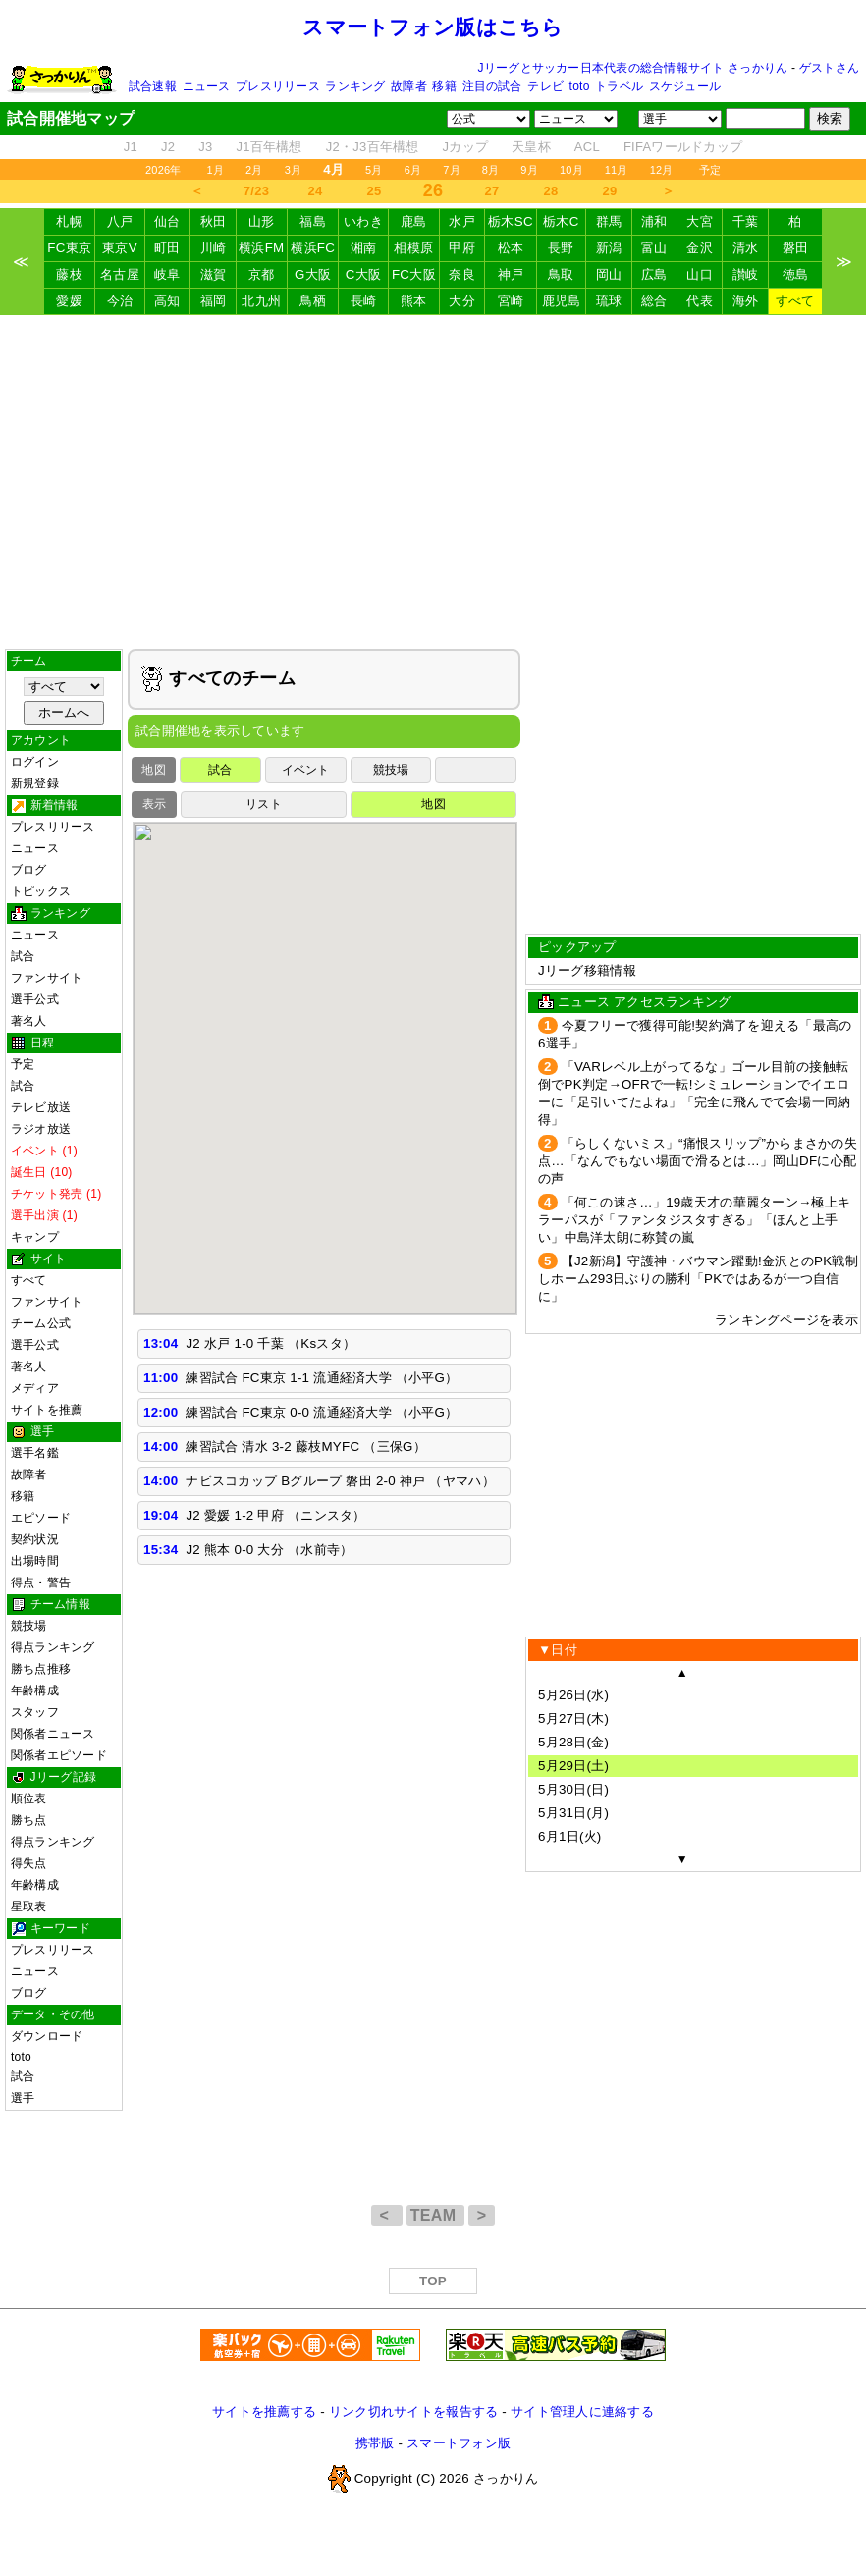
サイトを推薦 (46, 1410)
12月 (662, 170)
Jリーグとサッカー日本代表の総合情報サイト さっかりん (633, 68)
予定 (710, 170)
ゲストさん (829, 68)
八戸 (120, 221)
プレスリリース (278, 86)
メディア (35, 1388)
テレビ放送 (41, 1107)
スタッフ (35, 1712)
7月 (451, 170)
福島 (312, 221)
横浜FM (261, 248)
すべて (795, 301)
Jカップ (466, 146)
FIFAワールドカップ (682, 146)
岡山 (609, 274)
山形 (261, 221)
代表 (699, 301)
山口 (699, 274)
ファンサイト (46, 978)
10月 (571, 170)
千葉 (745, 221)
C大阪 (363, 274)
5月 (374, 170)
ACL (587, 146)
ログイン (35, 762)
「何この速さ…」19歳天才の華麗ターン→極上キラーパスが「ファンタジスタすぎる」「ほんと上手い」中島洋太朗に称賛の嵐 (694, 1220)
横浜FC (313, 248)
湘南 (364, 248)
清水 (745, 248)
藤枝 (69, 274)
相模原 (413, 248)
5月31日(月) (573, 1812)
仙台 (167, 221)
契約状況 (35, 1539)
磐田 (796, 248)
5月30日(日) (573, 1789)
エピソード (41, 1518)
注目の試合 (492, 86)
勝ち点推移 (41, 1669)
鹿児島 (561, 301)
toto (579, 86)
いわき (363, 221)
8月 (491, 170)
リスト (263, 804)
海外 (745, 301)
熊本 (414, 301)
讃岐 (745, 274)
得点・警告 (41, 1582)
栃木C (560, 221)
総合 (654, 301)
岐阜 (167, 274)
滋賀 (213, 274)
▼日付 (557, 1649)
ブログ (29, 870)
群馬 (609, 221)
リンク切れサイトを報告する (413, 2411)
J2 (168, 146)
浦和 (654, 221)
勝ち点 (29, 1820)
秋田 (213, 221)
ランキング (355, 86)
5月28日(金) (573, 1742)
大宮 (699, 221)
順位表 (29, 1798)
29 (610, 191)
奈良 (462, 274)
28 (551, 191)
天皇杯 (531, 146)
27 (492, 191)
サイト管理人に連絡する (582, 2411)
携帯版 (375, 2443)
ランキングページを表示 (786, 1320)
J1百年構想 (268, 146)
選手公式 (35, 999)
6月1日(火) (570, 1836)
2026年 (163, 170)
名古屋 (119, 274)
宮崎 (511, 301)
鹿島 (414, 221)
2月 (254, 170)
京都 (261, 274)
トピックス (41, 891)
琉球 (609, 301)
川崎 (213, 248)
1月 (216, 170)
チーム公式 (41, 1323)
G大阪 (313, 274)
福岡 (213, 301)
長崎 (364, 301)
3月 (293, 170)
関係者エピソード (59, 1755)
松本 (511, 248)
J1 (130, 146)
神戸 (511, 274)
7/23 (256, 191)
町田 (167, 248)
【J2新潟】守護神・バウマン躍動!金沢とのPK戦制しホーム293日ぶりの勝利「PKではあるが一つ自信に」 (698, 1279)
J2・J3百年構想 (372, 146)
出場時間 (35, 1561)
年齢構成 (35, 1690)
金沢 (699, 248)
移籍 (444, 86)
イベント (306, 770)
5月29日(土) (573, 1765)
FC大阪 (414, 274)
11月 (616, 170)
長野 (561, 248)
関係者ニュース (53, 1734)
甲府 (462, 248)
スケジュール (685, 86)
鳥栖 (312, 301)
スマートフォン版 (458, 2443)
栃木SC (510, 221)
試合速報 (153, 86)
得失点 (29, 1863)
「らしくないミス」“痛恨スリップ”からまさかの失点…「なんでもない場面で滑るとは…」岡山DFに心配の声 (697, 1161)
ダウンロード (46, 2036)
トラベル (619, 86)
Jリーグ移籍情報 (587, 970)
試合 (22, 956)
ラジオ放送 (41, 1129)
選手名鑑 (35, 1453)
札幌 (69, 221)
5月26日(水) (573, 1695)
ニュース (207, 86)
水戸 (462, 221)
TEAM (435, 2215)
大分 (462, 301)
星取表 (29, 1906)
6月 (413, 170)
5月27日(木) (573, 1718)
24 (315, 191)
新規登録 (35, 783)
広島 (654, 274)
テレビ (545, 86)
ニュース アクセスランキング (644, 1001)
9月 (529, 170)
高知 (167, 301)
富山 (654, 248)
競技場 (29, 1626)
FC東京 (69, 248)
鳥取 (561, 274)
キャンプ (35, 1237)
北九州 (261, 301)
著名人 (29, 1021)
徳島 (796, 274)
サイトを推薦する (264, 2411)
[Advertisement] (433, 482)
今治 (120, 301)
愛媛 (69, 301)
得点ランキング (53, 1647)
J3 (205, 146)
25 (374, 191)
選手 (22, 2098)
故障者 (409, 86)
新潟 (609, 248)
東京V (119, 248)
